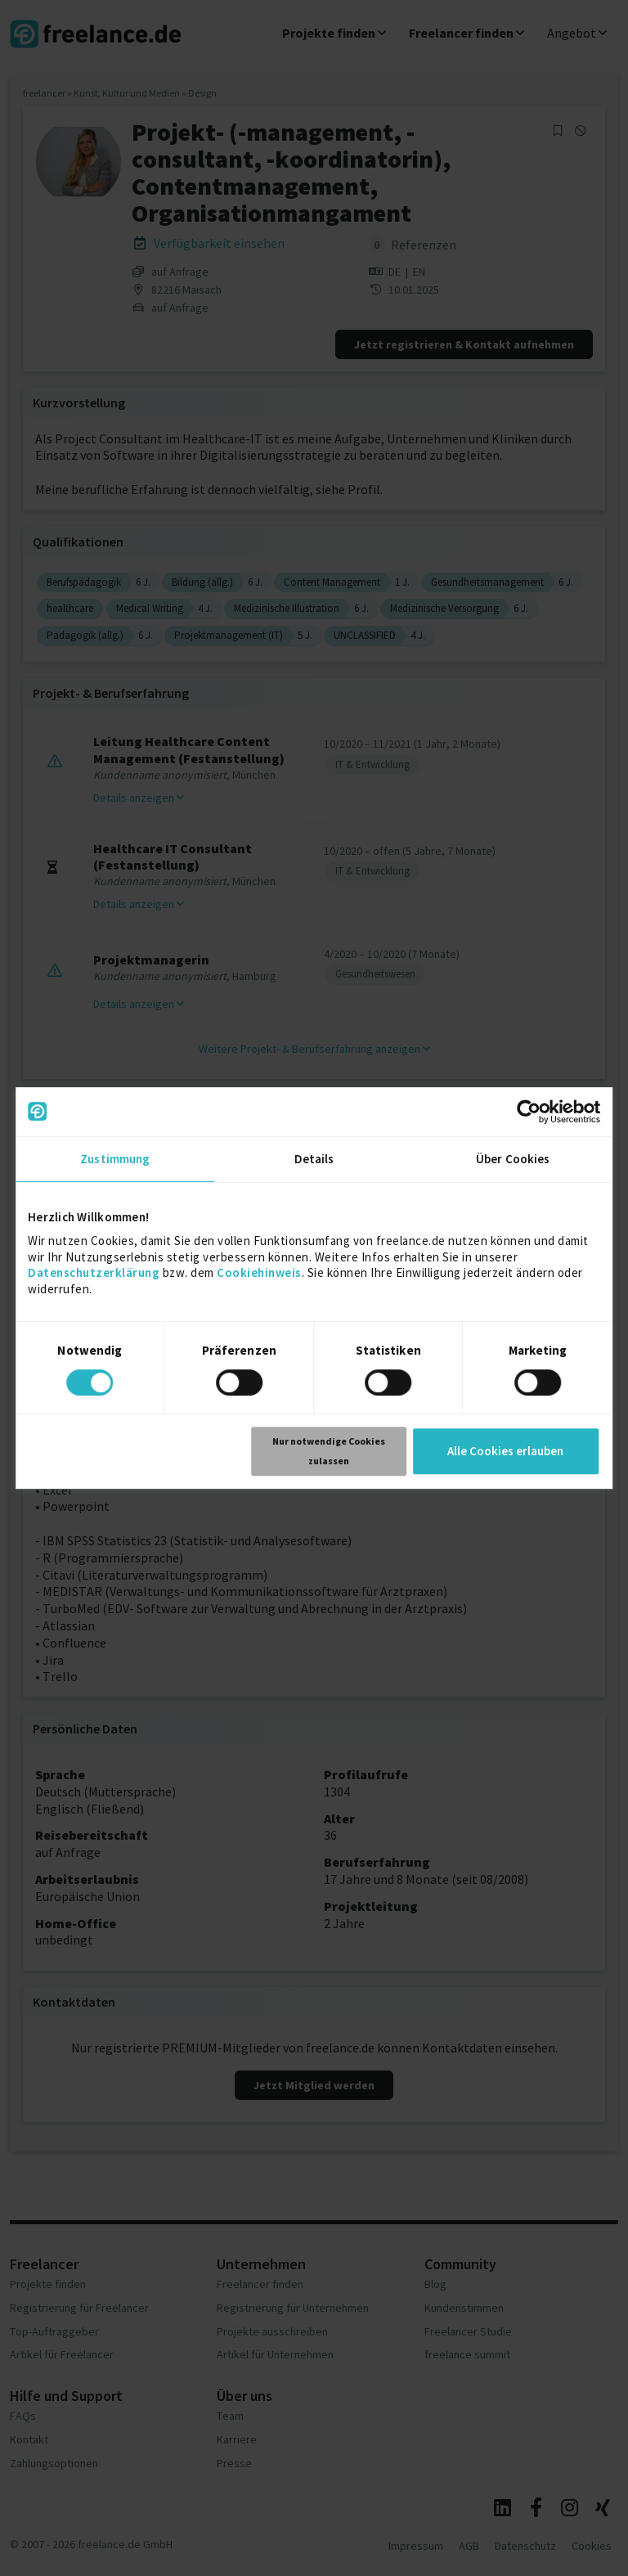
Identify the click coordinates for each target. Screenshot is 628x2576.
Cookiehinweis (259, 1272)
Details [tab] (314, 1159)
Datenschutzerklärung (93, 1272)
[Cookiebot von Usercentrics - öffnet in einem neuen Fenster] (528, 1111)
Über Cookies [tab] (513, 1159)
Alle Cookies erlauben (505, 1451)
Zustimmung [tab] (115, 1159)
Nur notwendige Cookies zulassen (328, 1451)
